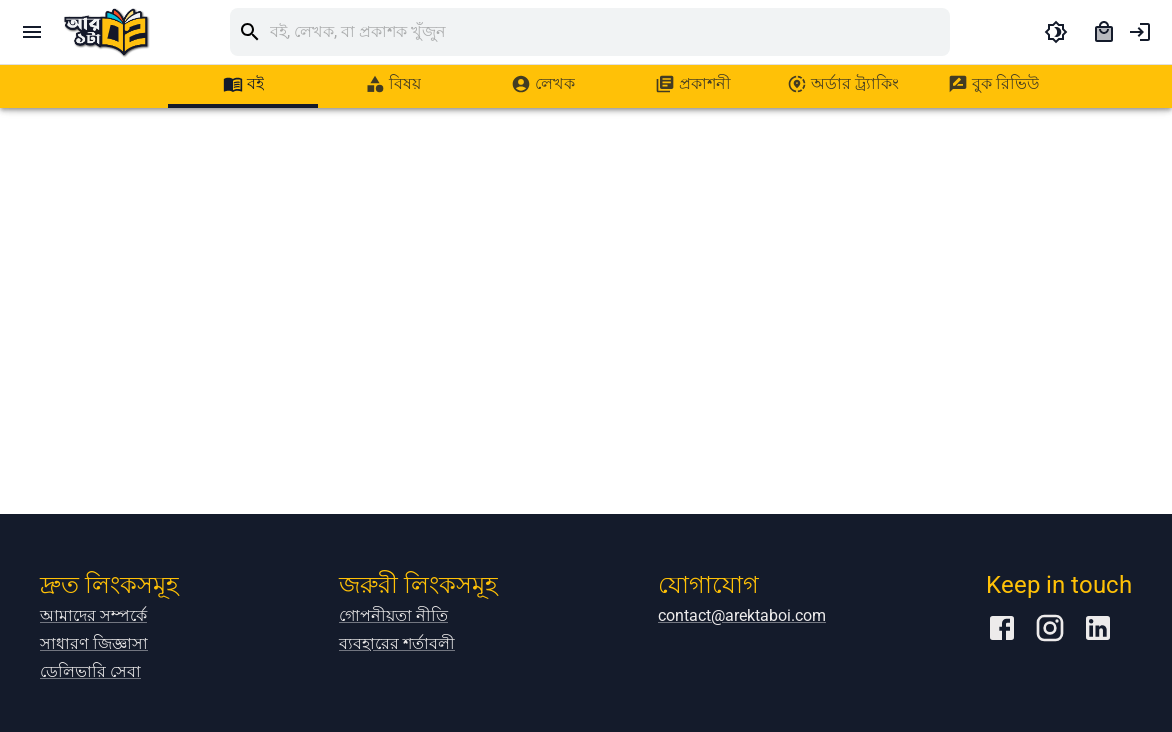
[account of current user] (1140, 32)
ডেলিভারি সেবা (90, 671)
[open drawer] (32, 32)
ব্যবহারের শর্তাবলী (397, 643)
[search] (610, 32)
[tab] (243, 84)
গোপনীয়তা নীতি (393, 615)
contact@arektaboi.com (742, 615)
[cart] (1104, 32)
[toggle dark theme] (1056, 32)
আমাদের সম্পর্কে (93, 615)
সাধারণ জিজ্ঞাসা (94, 643)
